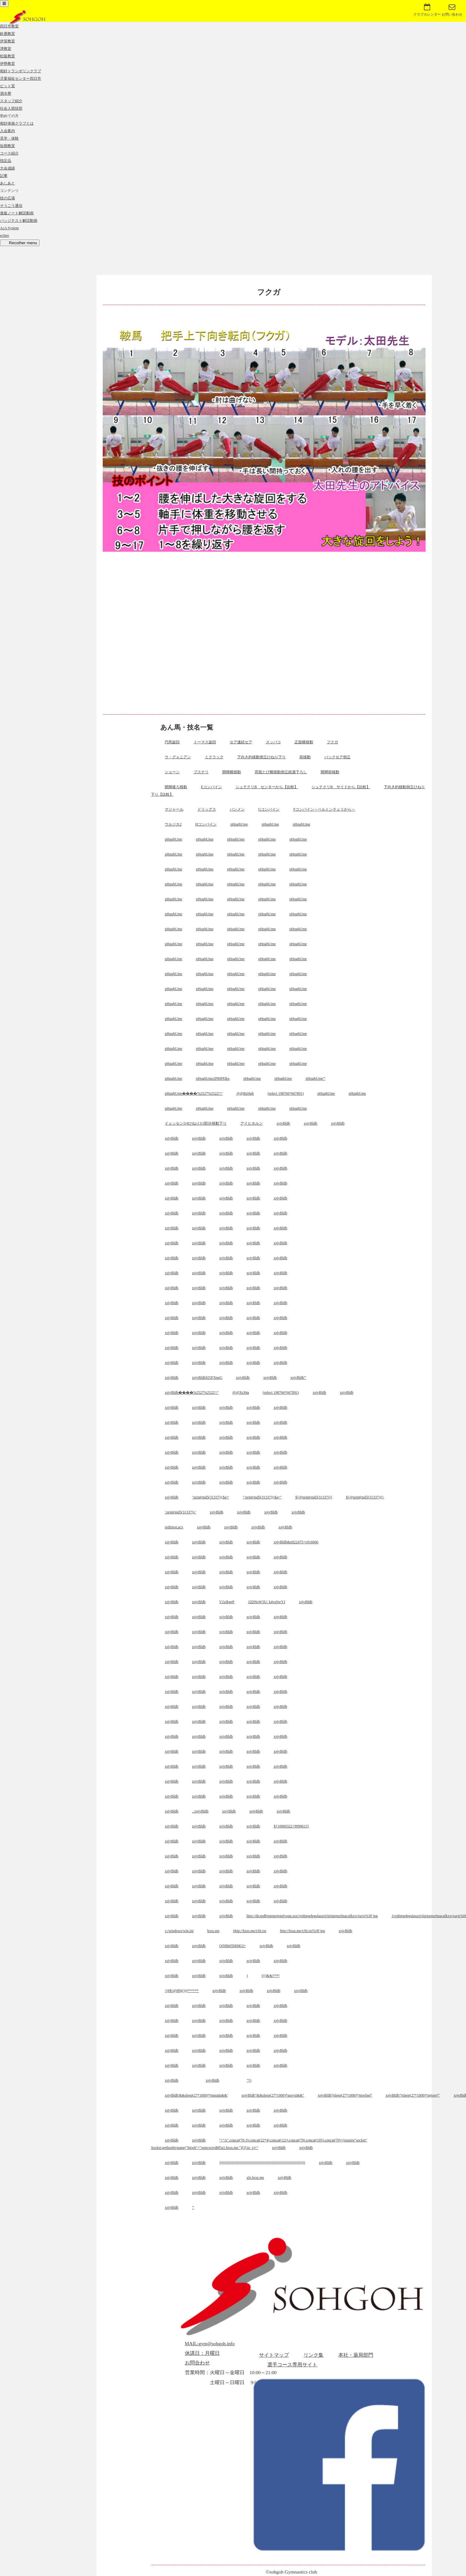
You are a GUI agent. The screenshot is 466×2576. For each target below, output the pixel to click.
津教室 (5, 48)
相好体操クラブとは (17, 123)
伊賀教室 (7, 41)
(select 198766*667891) (285, 1093)
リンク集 (313, 2355)
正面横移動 (303, 742)
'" (193, 2207)
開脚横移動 (231, 772)
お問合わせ (197, 2362)
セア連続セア (241, 742)
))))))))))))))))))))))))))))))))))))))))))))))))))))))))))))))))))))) (262, 2162)
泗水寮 (5, 93)
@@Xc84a (241, 1392)
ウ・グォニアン (178, 757)
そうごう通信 (11, 205)
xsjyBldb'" (298, 1377)
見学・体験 (9, 138)
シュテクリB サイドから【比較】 (341, 787)
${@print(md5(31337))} (313, 1497)
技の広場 (7, 198)
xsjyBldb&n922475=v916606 (296, 1542)
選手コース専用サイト (292, 2364)
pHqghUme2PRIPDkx (213, 1078)
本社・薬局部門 (355, 2355)
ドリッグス (206, 809)
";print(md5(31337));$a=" (262, 1497)
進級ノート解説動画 (17, 213)
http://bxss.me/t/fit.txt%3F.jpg (302, 1931)
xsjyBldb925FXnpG (207, 1377)
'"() (249, 2080)
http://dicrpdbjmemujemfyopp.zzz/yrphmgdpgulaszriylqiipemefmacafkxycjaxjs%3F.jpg (312, 1916)
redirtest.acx (174, 1527)
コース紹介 (9, 153)
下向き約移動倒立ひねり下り (261, 757)
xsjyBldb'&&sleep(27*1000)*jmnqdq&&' (196, 2095)
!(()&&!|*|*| (270, 1976)
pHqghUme (239, 824)
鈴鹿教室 (7, 33)
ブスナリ (201, 772)
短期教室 (7, 146)
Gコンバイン (269, 809)
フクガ (332, 742)
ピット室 (7, 86)
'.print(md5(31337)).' (180, 1512)
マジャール (174, 809)
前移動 (305, 757)
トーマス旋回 (205, 742)
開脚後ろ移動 (176, 787)
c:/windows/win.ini (179, 1931)
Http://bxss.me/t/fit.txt (249, 1931)
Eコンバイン (211, 787)
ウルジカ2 (173, 824)
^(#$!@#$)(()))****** (182, 1990)
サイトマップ (274, 2355)
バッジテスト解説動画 (18, 220)
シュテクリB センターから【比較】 (267, 787)
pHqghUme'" (315, 1078)
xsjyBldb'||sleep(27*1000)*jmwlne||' (345, 2095)
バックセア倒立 (337, 757)
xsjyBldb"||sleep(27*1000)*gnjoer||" (413, 2095)
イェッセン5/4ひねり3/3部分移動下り (196, 1123)
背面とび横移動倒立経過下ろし (281, 772)
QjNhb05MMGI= (232, 1946)
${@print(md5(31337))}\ (365, 1497)
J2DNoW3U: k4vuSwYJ (266, 1602)
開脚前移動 (330, 772)
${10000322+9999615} (291, 1826)
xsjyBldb (283, 1123)
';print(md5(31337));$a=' (210, 1497)
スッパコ (273, 742)
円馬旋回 (172, 742)
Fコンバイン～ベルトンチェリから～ (324, 809)
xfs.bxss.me (255, 2177)
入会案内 (7, 131)
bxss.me (213, 1931)
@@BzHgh (245, 1093)
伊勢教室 (7, 63)
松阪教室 (7, 56)
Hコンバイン (206, 824)
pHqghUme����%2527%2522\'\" (194, 1093)
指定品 (5, 161)
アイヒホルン (251, 1123)
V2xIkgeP (226, 1602)
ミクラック (214, 757)
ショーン (172, 772)
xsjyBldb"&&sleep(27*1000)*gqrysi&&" (273, 2095)
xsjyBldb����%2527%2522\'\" (192, 1392)
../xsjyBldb (200, 1811)
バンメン (237, 809)
